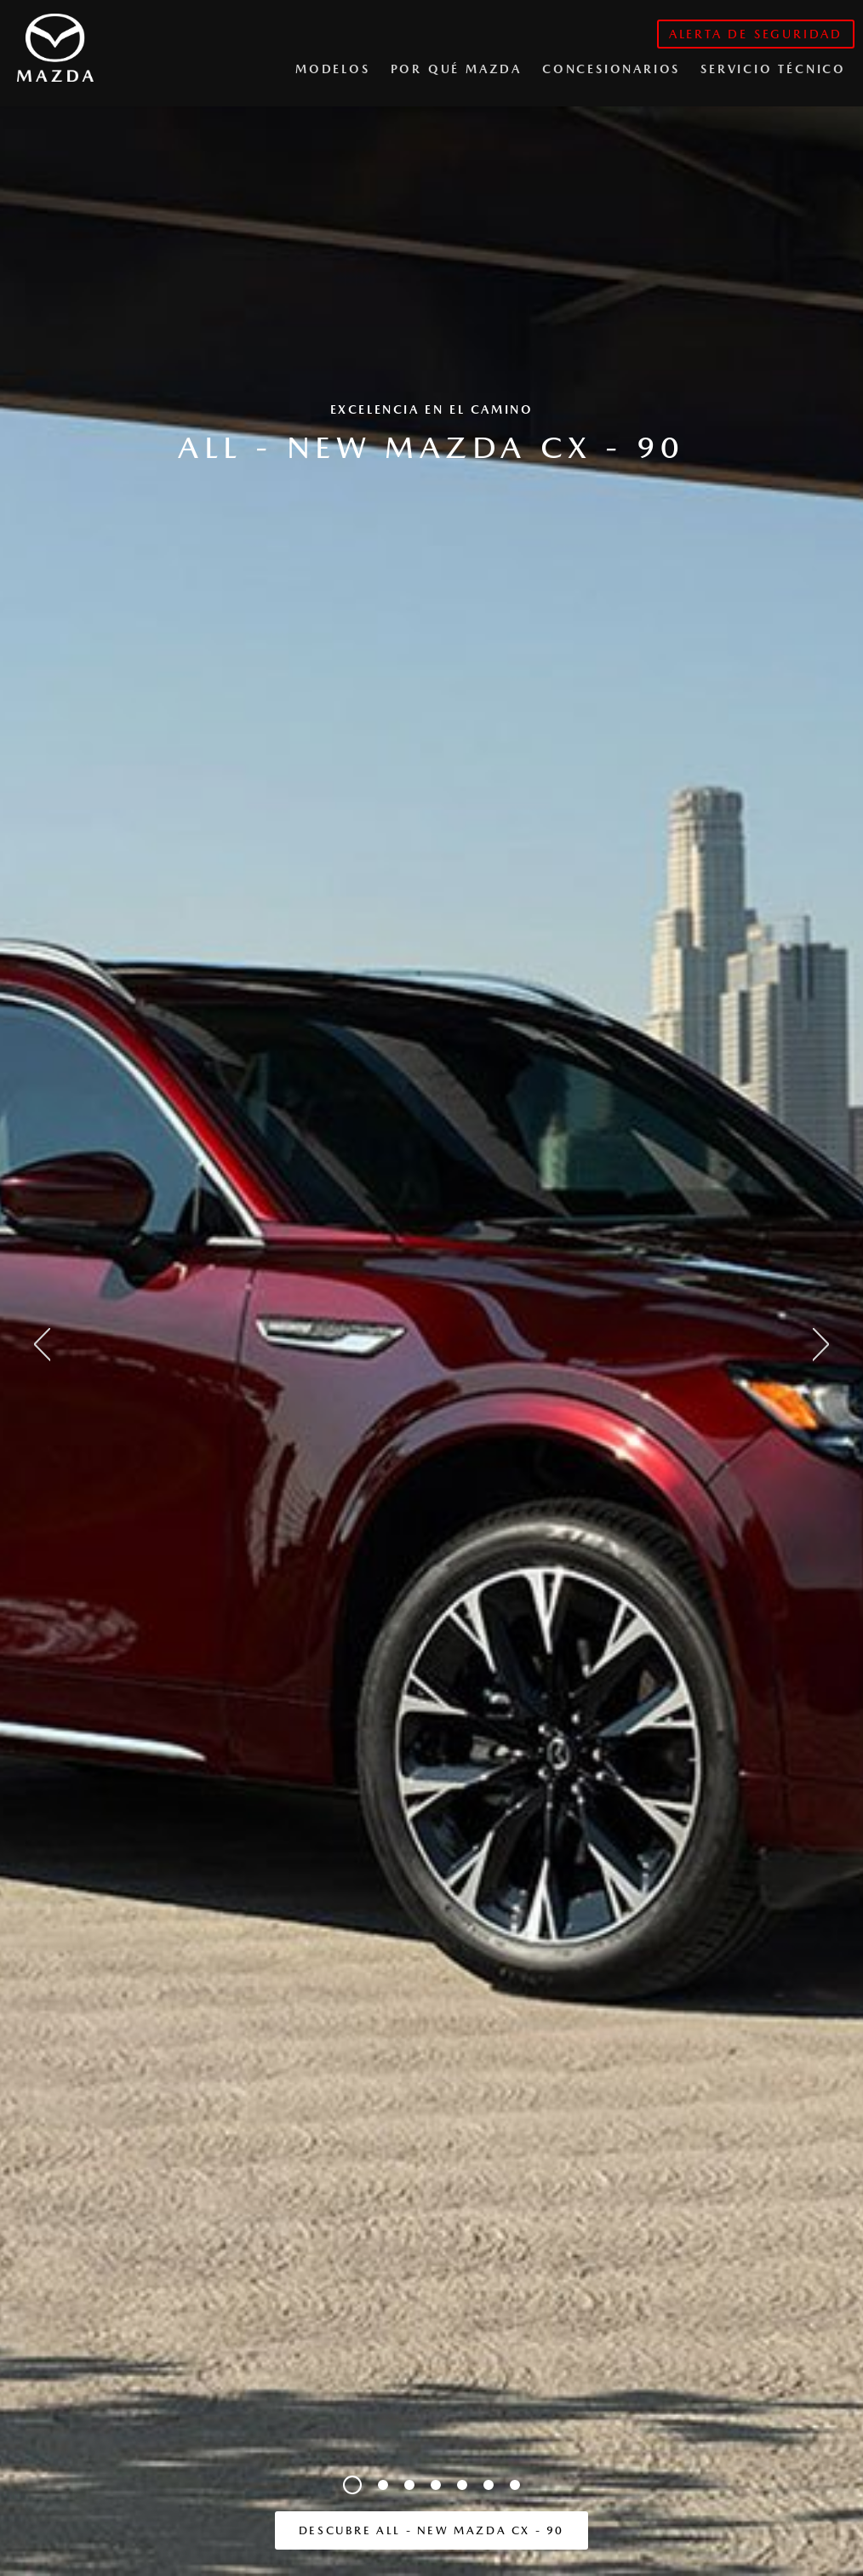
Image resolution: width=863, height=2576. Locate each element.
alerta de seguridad (756, 34)
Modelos (332, 69)
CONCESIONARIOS (611, 69)
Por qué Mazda (456, 69)
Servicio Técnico (773, 69)
